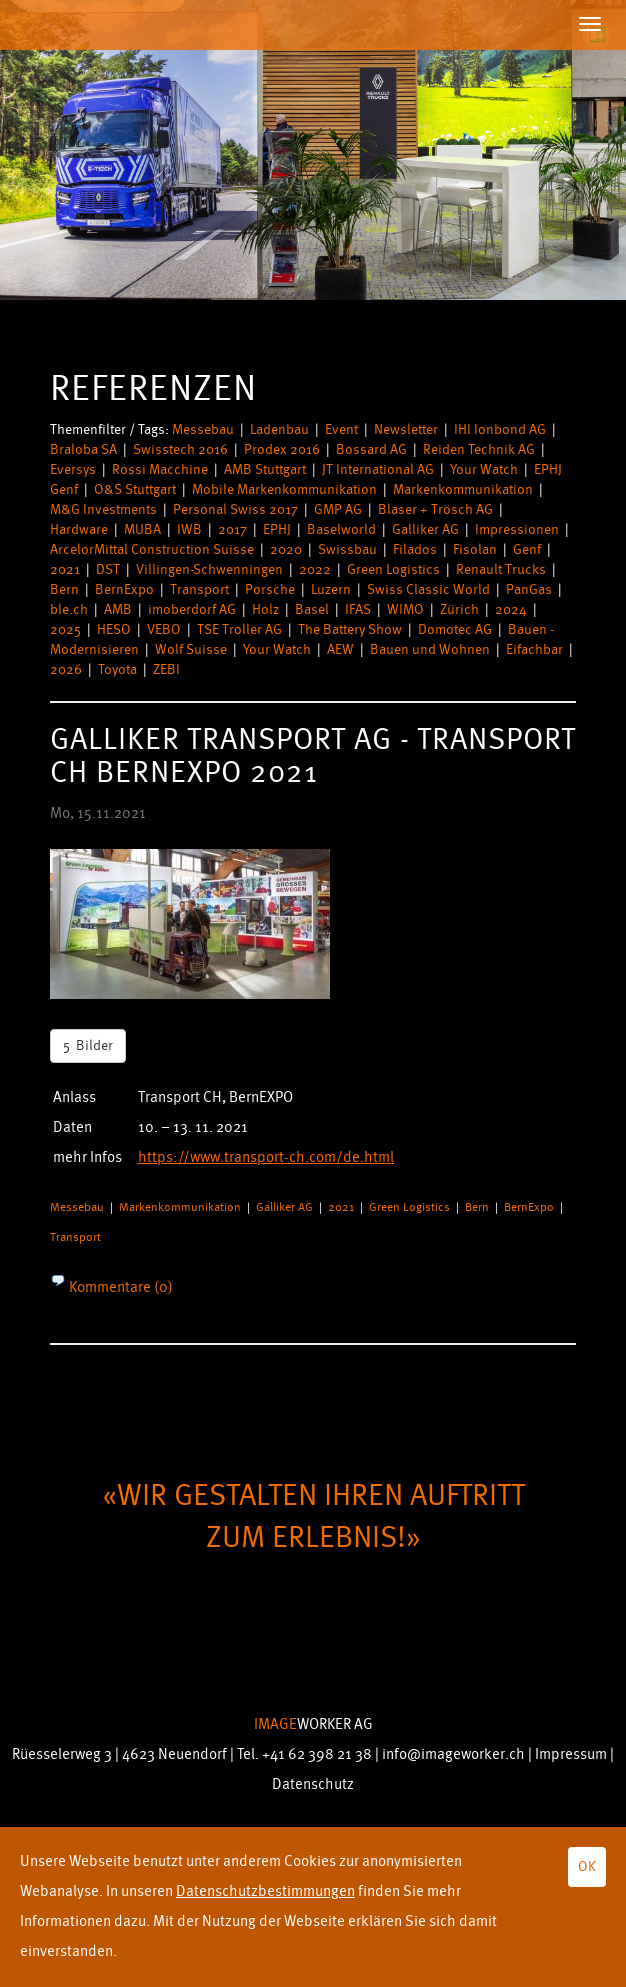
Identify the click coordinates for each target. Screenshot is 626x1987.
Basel (312, 609)
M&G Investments (103, 509)
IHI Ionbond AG (500, 429)
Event (341, 429)
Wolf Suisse (191, 649)
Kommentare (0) (119, 1287)
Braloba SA (83, 449)
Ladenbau (279, 429)
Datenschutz (313, 1784)
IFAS (358, 609)
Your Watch (484, 469)
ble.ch (69, 609)
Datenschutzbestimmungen (265, 1891)
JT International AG (378, 469)
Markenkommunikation (463, 489)
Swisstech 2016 (180, 449)
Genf (527, 549)
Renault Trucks (501, 569)
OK (587, 1866)
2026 (66, 669)
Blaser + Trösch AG (435, 509)
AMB (118, 609)
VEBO (164, 629)
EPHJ (277, 529)
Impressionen (517, 529)
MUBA (142, 529)
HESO (114, 629)
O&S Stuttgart (135, 489)
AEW (340, 649)
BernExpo (124, 589)
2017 (232, 529)
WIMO (405, 609)
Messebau (203, 429)
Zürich (459, 609)
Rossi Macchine (160, 469)
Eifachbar (534, 649)
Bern (64, 589)
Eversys (73, 469)
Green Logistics (393, 569)
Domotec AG (455, 629)
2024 (511, 609)
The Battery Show (350, 629)
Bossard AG (371, 449)
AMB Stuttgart (265, 469)
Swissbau (347, 549)
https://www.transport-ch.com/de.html (266, 1157)
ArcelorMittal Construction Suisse (152, 549)
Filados (415, 549)
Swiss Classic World (428, 589)
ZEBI (166, 669)
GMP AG (338, 509)
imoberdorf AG (192, 609)
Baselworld (341, 529)
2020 (286, 549)
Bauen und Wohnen (430, 649)
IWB (189, 529)
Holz (265, 609)
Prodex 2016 (282, 449)
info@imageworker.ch (453, 1754)
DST (108, 569)
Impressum (571, 1754)
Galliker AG (425, 529)
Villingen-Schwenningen (209, 569)
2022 (315, 569)
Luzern (331, 589)
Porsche (270, 589)
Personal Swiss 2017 (235, 509)
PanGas (529, 589)
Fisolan (475, 549)
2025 (65, 629)
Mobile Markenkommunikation (284, 489)
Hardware (79, 529)
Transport (199, 589)
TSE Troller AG (239, 629)
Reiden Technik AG (479, 449)
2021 (65, 569)
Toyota (117, 669)
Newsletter (406, 429)
